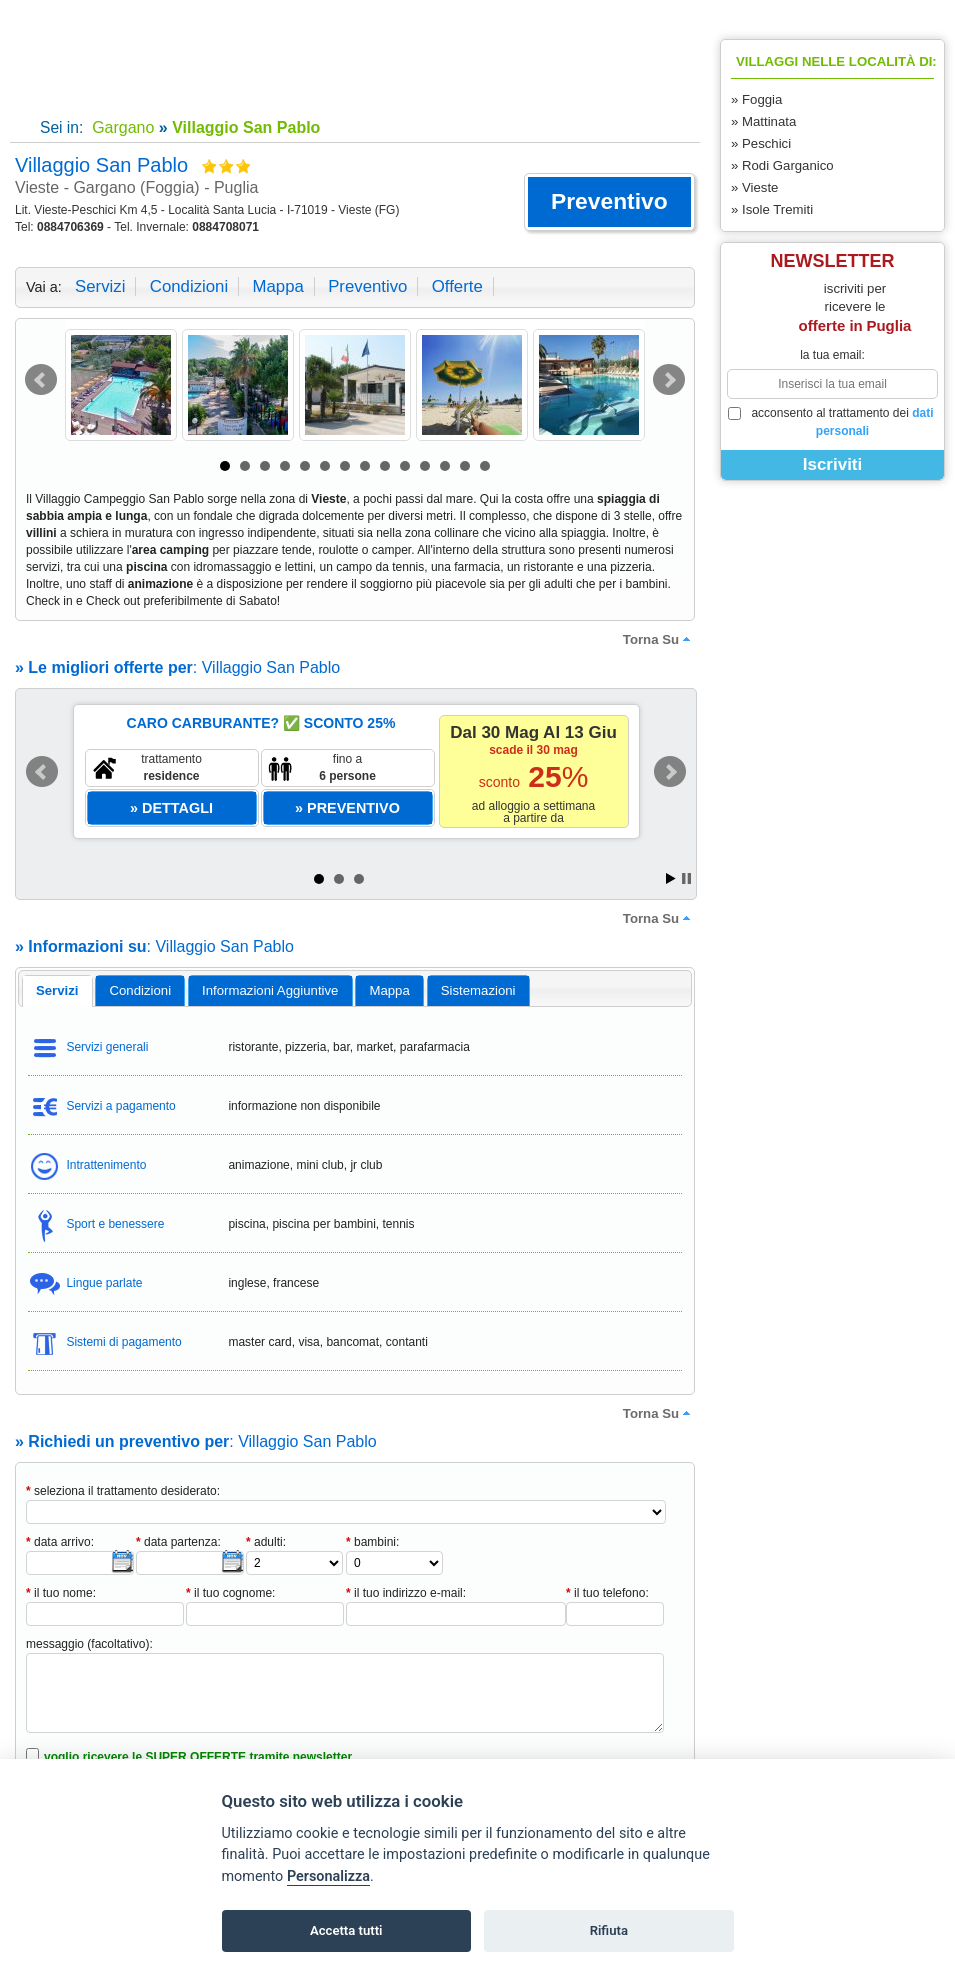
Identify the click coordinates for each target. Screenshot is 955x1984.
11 (425, 466)
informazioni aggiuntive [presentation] (270, 990)
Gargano (121, 127)
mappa (277, 286)
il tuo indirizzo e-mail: (406, 1593)
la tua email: (832, 355)
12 (445, 466)
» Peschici (761, 143)
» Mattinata (763, 121)
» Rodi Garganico (782, 165)
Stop (686, 878)
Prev (41, 380)
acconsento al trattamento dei (831, 422)
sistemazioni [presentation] (478, 990)
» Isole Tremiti (772, 209)
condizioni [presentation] (141, 990)
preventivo (367, 286)
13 (465, 466)
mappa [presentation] (389, 990)
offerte (457, 286)
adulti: (266, 1542)
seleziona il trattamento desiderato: (123, 1491)
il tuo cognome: (230, 1593)
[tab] (57, 991)
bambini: (372, 1542)
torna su (659, 639)
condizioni (189, 286)
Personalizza (328, 1876)
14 (485, 466)
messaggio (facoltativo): (89, 1644)
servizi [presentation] (57, 990)
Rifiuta (609, 1930)
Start (671, 878)
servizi (100, 286)
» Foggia (756, 99)
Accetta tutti (346, 1930)
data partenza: (178, 1542)
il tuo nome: (61, 1593)
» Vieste (754, 187)
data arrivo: (60, 1542)
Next (669, 380)
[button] (609, 202)
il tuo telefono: (607, 1593)
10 (405, 466)
